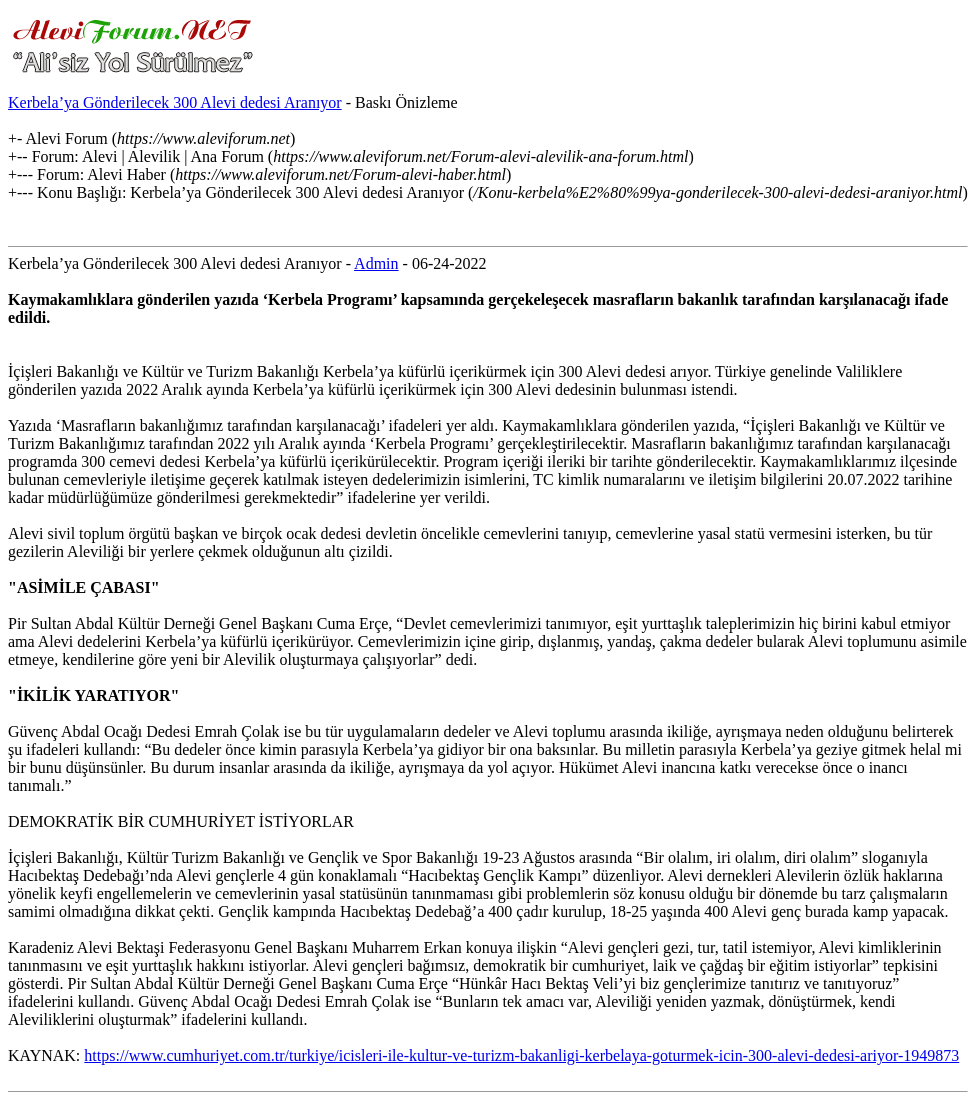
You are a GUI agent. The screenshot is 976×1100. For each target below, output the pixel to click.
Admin (376, 263)
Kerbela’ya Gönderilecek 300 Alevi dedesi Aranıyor (175, 102)
